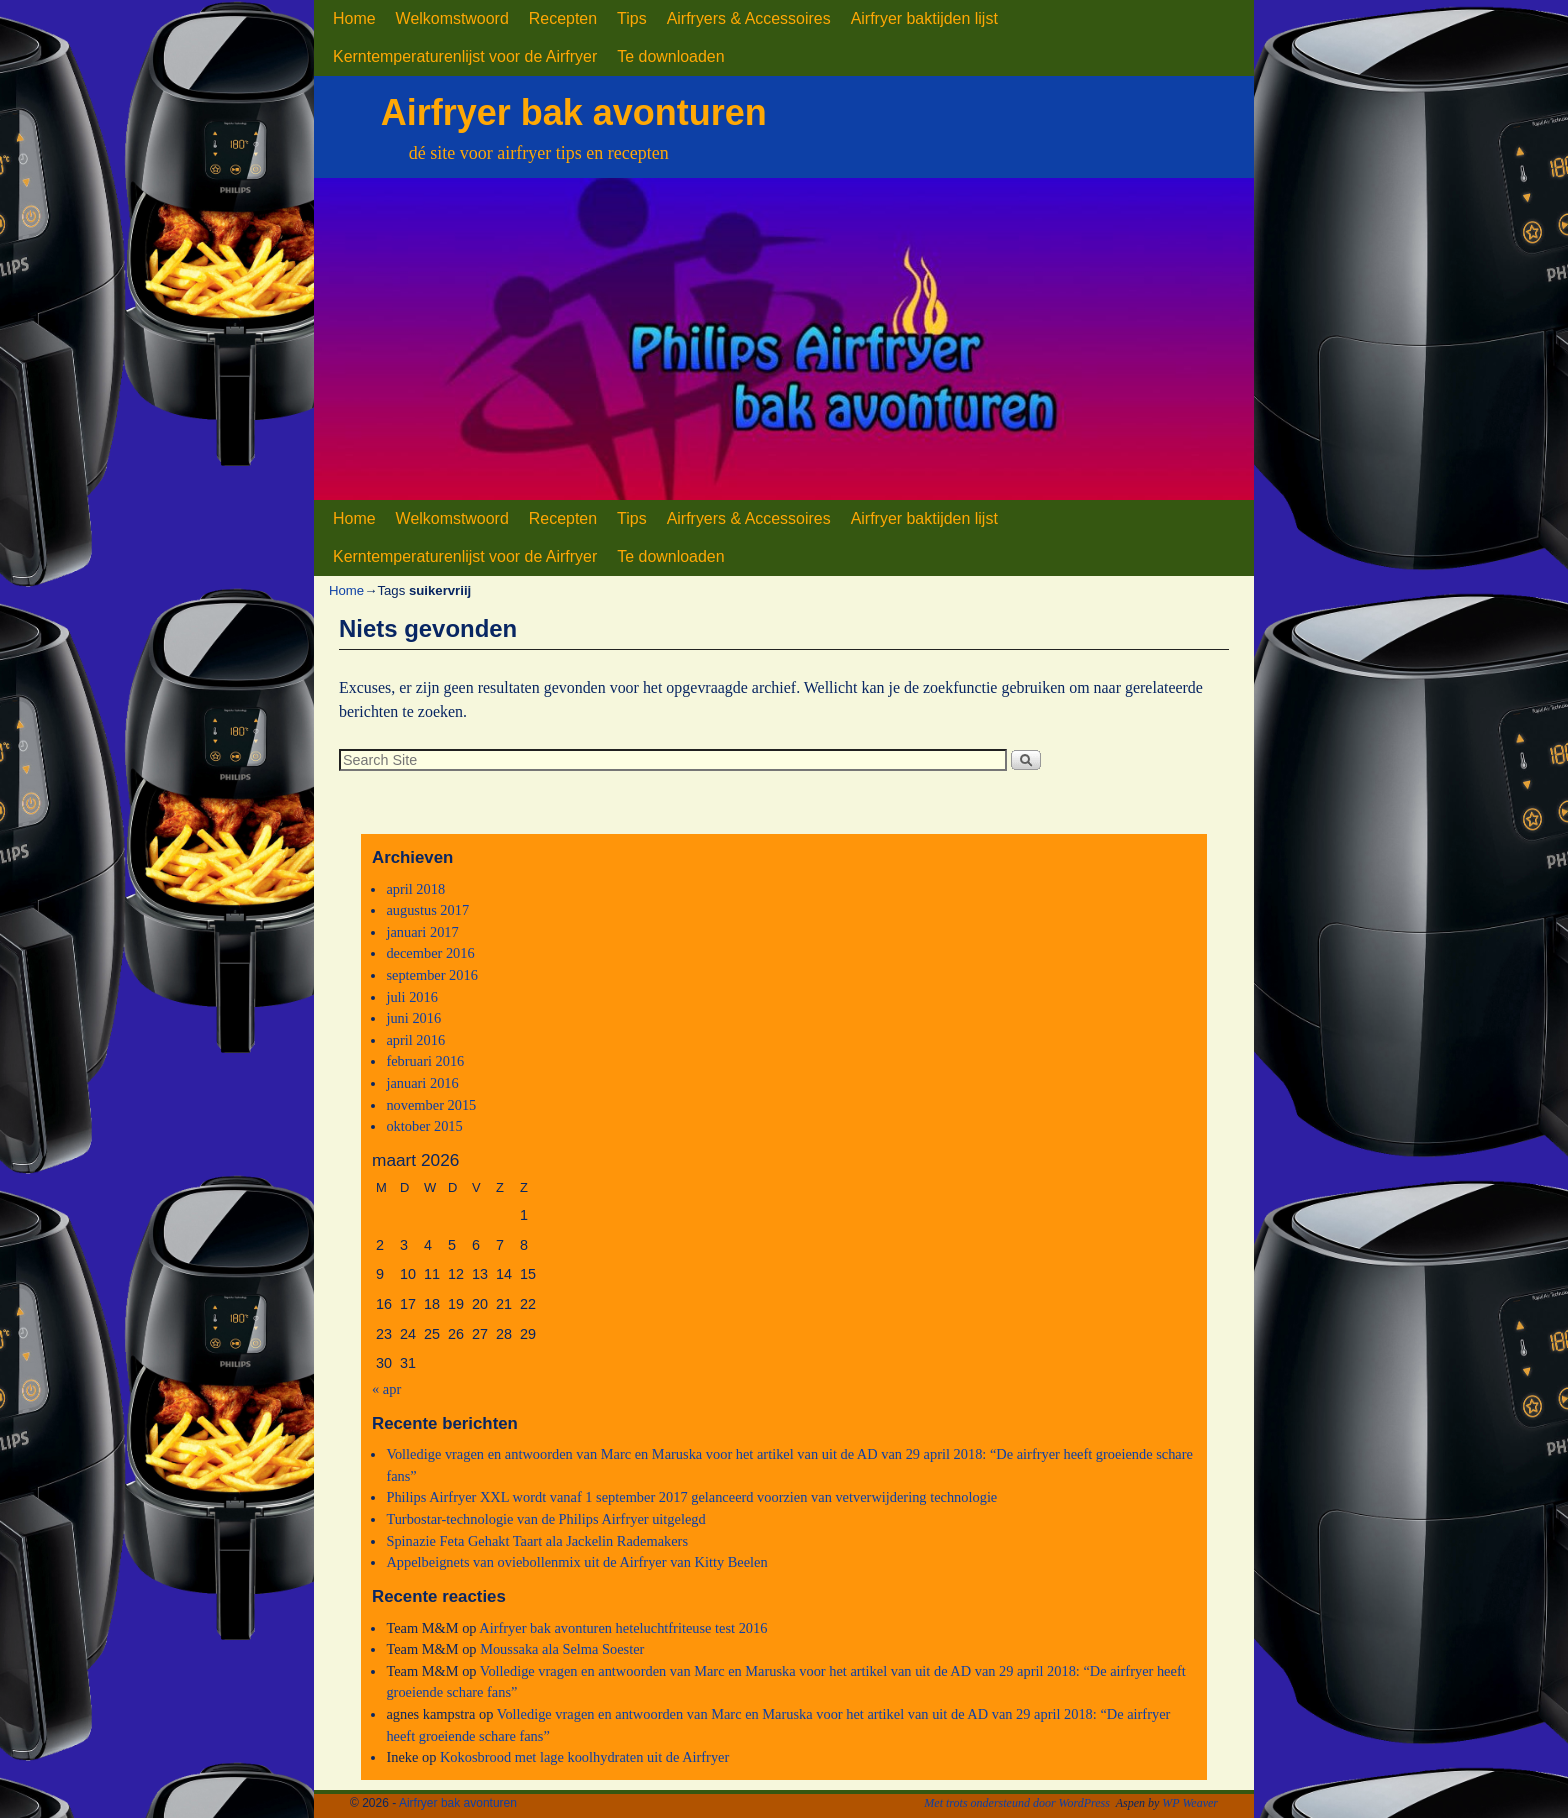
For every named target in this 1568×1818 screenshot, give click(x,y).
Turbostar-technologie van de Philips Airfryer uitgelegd (545, 1519)
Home (354, 18)
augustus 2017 (427, 910)
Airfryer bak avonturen (574, 112)
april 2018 (415, 889)
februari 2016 (425, 1061)
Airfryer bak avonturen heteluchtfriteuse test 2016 (623, 1628)
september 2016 (432, 975)
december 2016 (430, 953)
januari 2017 (422, 932)
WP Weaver (1190, 1803)
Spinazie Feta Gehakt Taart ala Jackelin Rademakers (537, 1541)
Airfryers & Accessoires (749, 18)
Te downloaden (670, 56)
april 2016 (415, 1040)
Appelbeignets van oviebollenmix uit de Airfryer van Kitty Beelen (576, 1562)
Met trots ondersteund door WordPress (1017, 1803)
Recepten (563, 18)
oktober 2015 (424, 1126)
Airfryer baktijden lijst (924, 18)
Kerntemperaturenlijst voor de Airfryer (465, 56)
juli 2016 (412, 997)
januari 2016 (422, 1083)
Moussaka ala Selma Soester (562, 1649)
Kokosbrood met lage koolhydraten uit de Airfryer (584, 1757)
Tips (632, 18)
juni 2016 (413, 1018)
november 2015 (431, 1105)
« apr (386, 1389)
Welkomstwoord (452, 18)
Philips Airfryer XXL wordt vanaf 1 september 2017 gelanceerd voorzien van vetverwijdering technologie (691, 1497)
